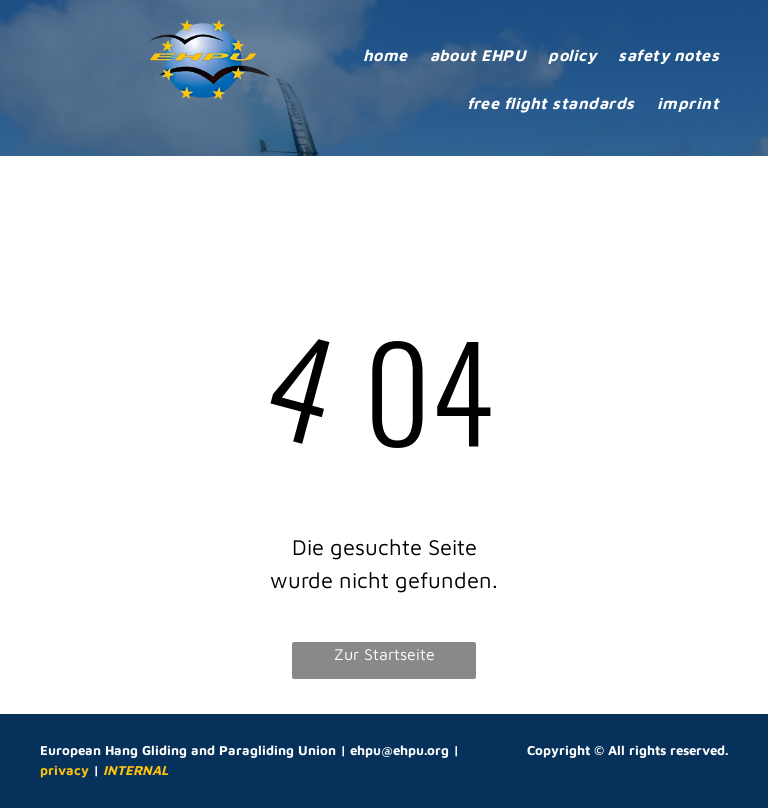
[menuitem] (385, 55)
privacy (64, 770)
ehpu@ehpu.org (399, 750)
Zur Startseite (384, 654)
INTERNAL (135, 770)
